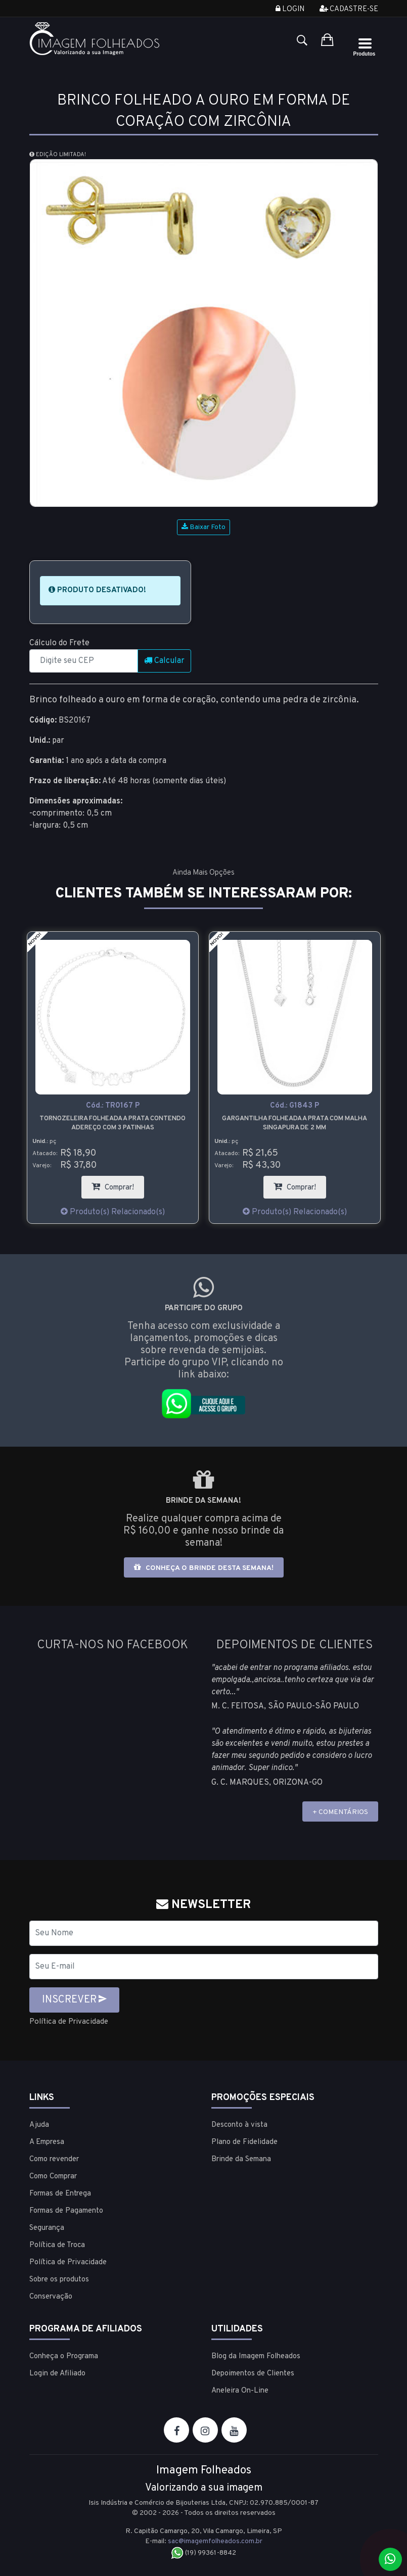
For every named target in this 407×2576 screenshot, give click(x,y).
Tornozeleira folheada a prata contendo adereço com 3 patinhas (112, 1123)
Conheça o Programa (63, 2356)
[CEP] (83, 661)
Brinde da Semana (241, 2159)
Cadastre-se (349, 9)
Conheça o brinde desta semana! (204, 1567)
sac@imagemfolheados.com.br (215, 2541)
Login (290, 9)
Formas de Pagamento (66, 2210)
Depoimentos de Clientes (252, 2373)
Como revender (54, 2159)
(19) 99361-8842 (203, 2552)
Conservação (50, 2296)
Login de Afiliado (57, 2373)
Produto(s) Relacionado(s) (113, 1212)
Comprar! (118, 1184)
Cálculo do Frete (59, 643)
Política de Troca (57, 2245)
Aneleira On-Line (239, 2390)
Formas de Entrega (60, 2193)
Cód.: (113, 1106)
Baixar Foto (203, 527)
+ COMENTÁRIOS (340, 1812)
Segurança (46, 2227)
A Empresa (46, 2141)
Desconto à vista (239, 2124)
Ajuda (39, 2124)
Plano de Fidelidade (244, 2141)
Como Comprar (53, 2176)
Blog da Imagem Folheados (255, 2356)
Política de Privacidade (70, 2022)
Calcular (164, 661)
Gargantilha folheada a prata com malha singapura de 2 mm (294, 1123)
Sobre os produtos (59, 2279)
